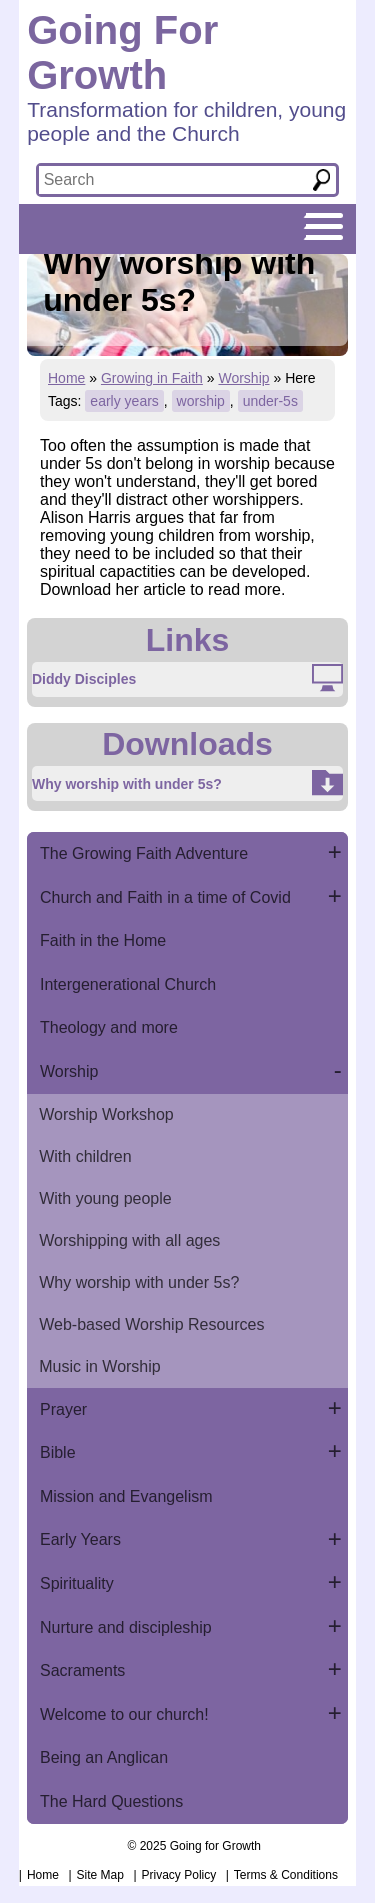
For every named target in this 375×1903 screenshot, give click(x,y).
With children (85, 1156)
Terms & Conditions (286, 1875)
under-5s (270, 401)
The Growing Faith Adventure (144, 853)
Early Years (80, 1539)
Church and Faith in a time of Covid (165, 897)
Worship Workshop (106, 1114)
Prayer (63, 1409)
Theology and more (109, 1027)
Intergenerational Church (128, 984)
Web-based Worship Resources (151, 1324)
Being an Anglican (104, 1757)
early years (124, 401)
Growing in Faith (152, 378)
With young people (105, 1198)
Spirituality (77, 1583)
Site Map (100, 1875)
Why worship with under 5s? (139, 1282)
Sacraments (82, 1670)
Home (66, 378)
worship (201, 401)
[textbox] (168, 180)
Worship (243, 378)
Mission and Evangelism (126, 1496)
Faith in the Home (103, 940)
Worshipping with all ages (129, 1240)
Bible (58, 1452)
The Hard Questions (111, 1801)
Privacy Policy (179, 1875)
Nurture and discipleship (126, 1627)
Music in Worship (100, 1366)
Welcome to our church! (124, 1714)
